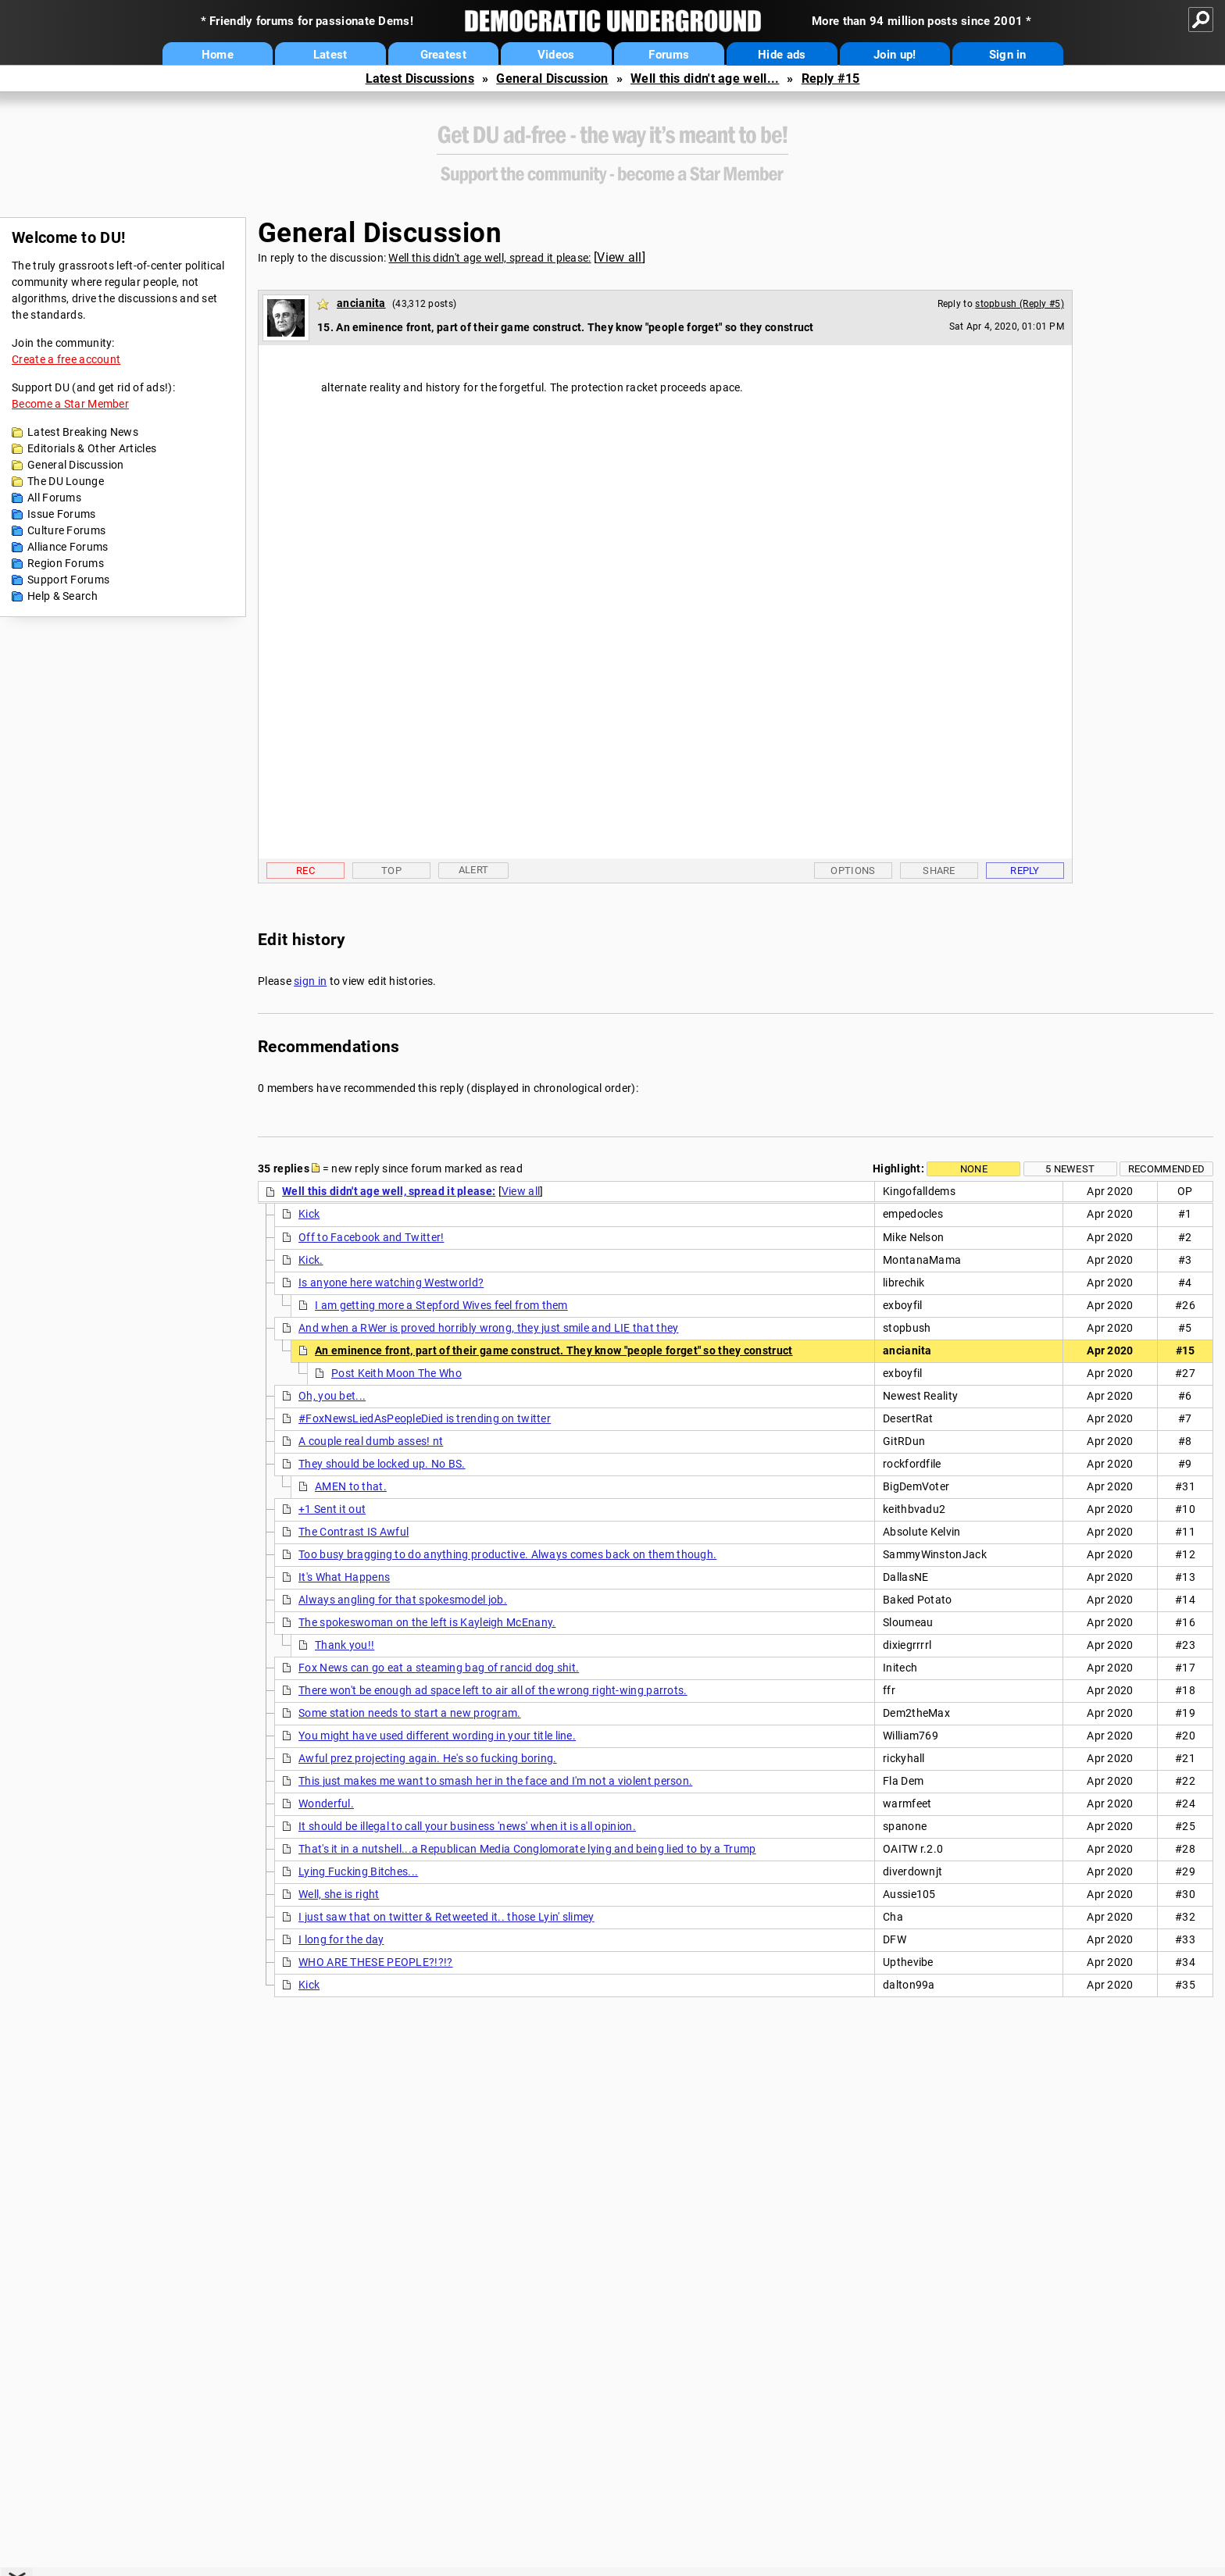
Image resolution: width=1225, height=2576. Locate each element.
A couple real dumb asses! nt (370, 1441)
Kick (309, 1214)
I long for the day (341, 1939)
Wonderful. (326, 1803)
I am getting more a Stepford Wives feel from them (441, 1305)
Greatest (443, 55)
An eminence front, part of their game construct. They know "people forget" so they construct (554, 1350)
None (974, 1169)
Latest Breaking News (82, 432)
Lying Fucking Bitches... (358, 1871)
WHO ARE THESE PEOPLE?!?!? (375, 1962)
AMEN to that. (351, 1486)
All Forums (54, 497)
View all (619, 257)
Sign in (1008, 55)
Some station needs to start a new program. (409, 1713)
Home (218, 55)
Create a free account (66, 359)
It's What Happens (344, 1577)
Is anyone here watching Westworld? (391, 1282)
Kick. (310, 1260)
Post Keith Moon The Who (396, 1373)
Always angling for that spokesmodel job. (402, 1599)
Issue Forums (61, 514)
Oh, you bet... (332, 1396)
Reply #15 (831, 78)
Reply (1025, 870)
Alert (474, 870)
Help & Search (62, 596)
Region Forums (65, 563)
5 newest (1070, 1169)
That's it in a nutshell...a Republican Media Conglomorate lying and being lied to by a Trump (527, 1849)
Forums (668, 55)
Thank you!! (344, 1645)
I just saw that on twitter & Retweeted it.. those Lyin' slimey (446, 1917)
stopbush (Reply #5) (1019, 303)
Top (391, 870)
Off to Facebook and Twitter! (371, 1237)
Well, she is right (338, 1894)
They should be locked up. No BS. (382, 1463)
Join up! (894, 55)
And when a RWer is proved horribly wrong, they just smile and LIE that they (488, 1328)
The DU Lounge (65, 481)
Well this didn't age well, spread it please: (489, 258)
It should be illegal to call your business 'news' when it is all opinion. (467, 1826)
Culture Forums (66, 530)
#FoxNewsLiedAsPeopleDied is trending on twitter (424, 1418)
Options (852, 870)
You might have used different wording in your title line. (437, 1735)
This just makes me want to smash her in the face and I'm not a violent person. (495, 1781)
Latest (330, 55)
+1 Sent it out (332, 1509)
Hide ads (781, 55)
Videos (556, 55)
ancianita (361, 303)
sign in (310, 981)
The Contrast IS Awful (353, 1531)
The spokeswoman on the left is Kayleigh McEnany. (426, 1622)
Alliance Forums (68, 547)
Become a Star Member (70, 404)
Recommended (1166, 1169)
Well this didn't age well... (704, 78)
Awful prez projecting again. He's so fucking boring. (427, 1758)
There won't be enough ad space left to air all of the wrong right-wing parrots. (493, 1690)
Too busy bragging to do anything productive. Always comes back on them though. (507, 1554)
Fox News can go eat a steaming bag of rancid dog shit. (438, 1667)
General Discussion (552, 78)
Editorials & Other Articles (91, 448)
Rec (305, 870)
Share (939, 870)
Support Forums (68, 579)
